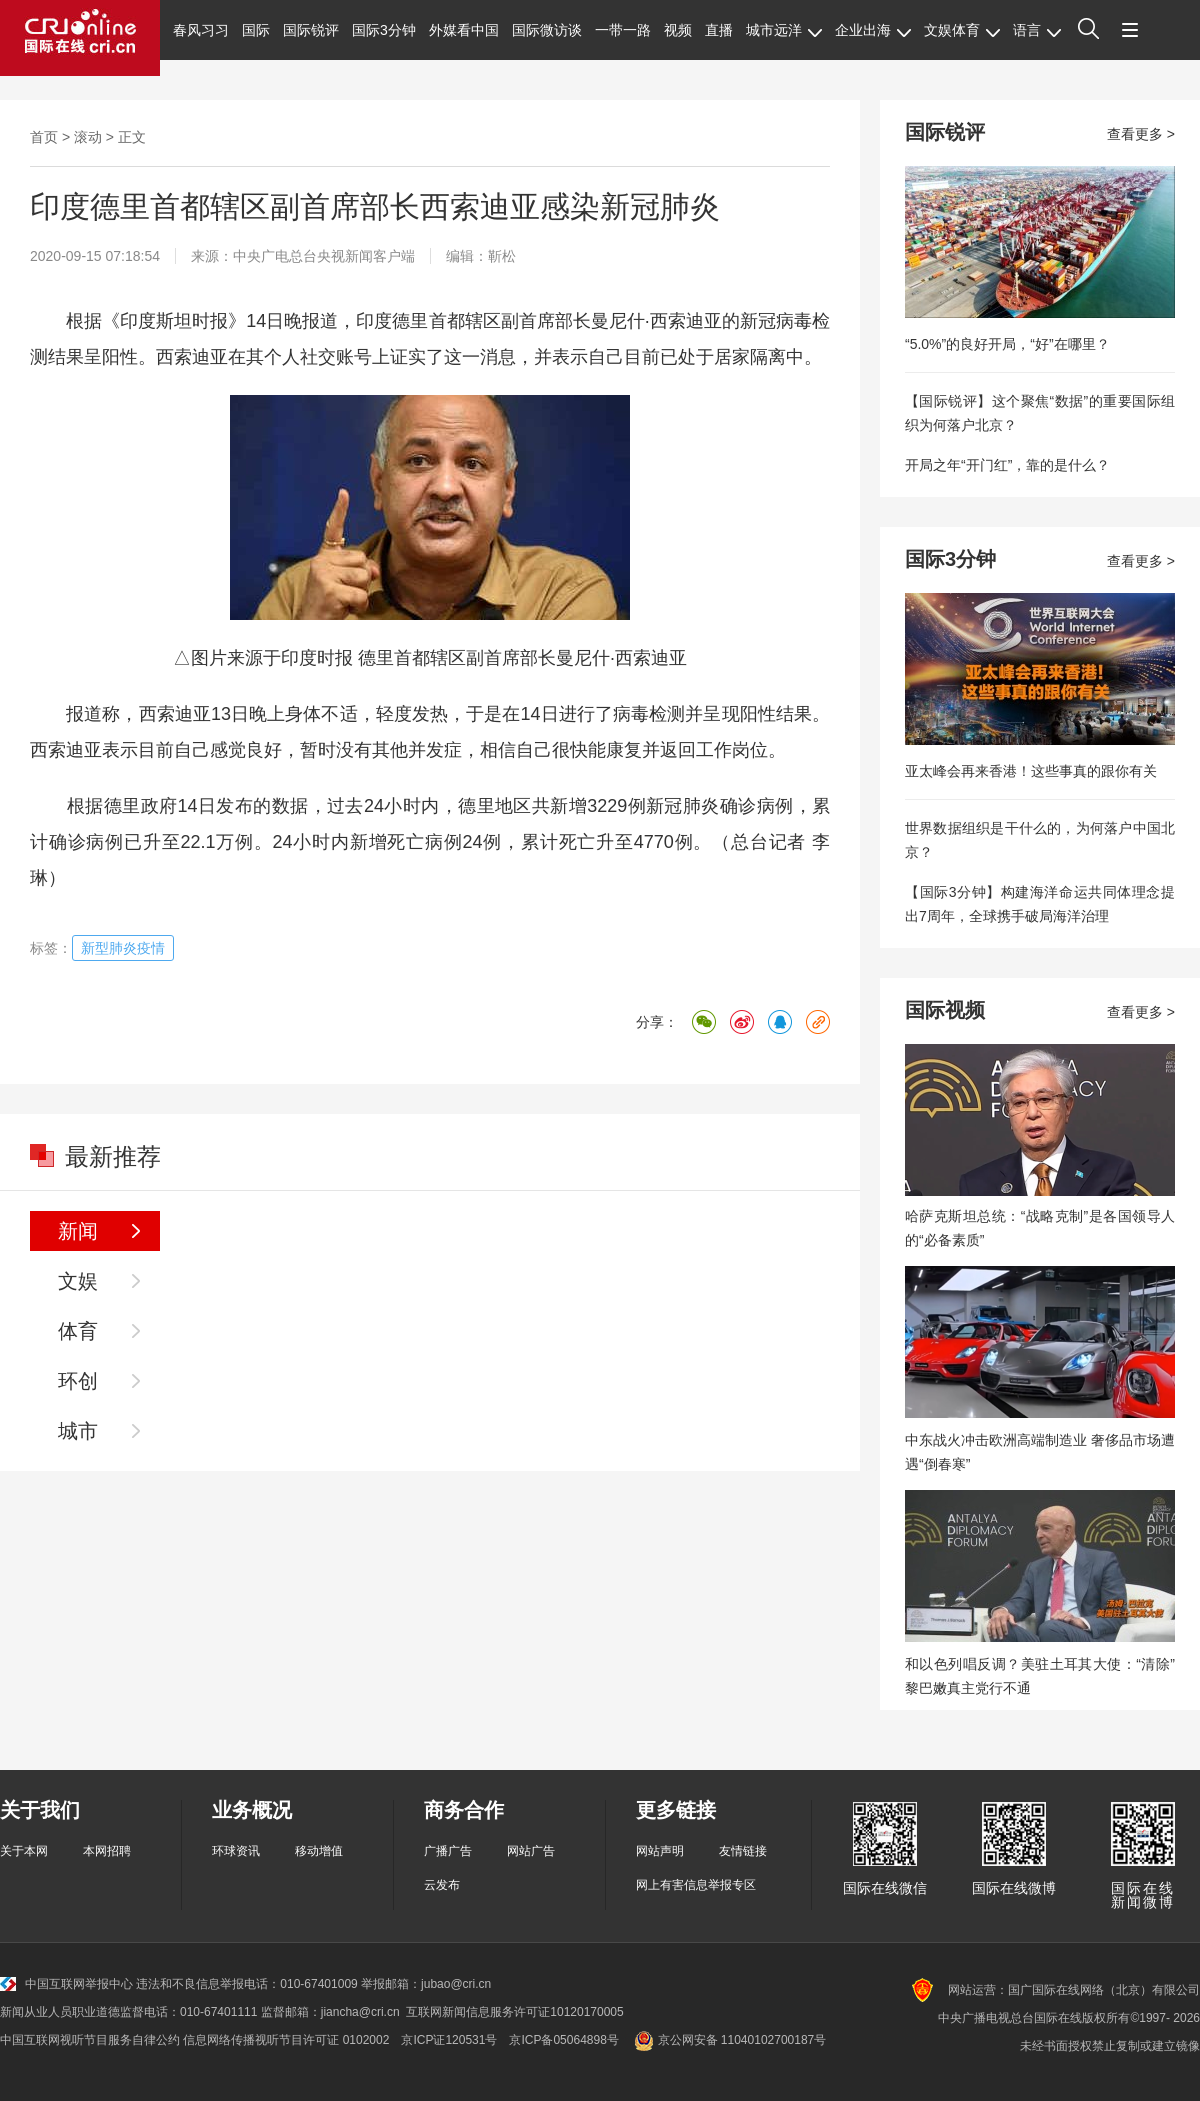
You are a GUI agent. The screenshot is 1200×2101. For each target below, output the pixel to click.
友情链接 (743, 1851)
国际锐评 (311, 30)
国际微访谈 (547, 30)
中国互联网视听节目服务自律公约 (90, 2040)
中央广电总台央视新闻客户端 (324, 256)
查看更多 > (1141, 134)
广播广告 (448, 1851)
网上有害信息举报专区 (696, 1885)
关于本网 (24, 1851)
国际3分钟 (384, 30)
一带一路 (623, 30)
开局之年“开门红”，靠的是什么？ (1007, 465)
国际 (256, 30)
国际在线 (80, 38)
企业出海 (873, 30)
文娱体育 (962, 30)
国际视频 (945, 1010)
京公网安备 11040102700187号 (728, 2040)
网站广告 (531, 1851)
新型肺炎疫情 (123, 948)
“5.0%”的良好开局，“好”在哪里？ (1007, 344)
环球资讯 (236, 1851)
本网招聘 (107, 1851)
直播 (719, 30)
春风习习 (201, 30)
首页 (44, 137)
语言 (1037, 30)
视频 (678, 30)
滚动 (88, 137)
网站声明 (660, 1851)
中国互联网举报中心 (66, 1984)
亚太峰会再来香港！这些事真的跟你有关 (1031, 771)
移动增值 (319, 1851)
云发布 (442, 1885)
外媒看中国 (464, 30)
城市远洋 (784, 30)
